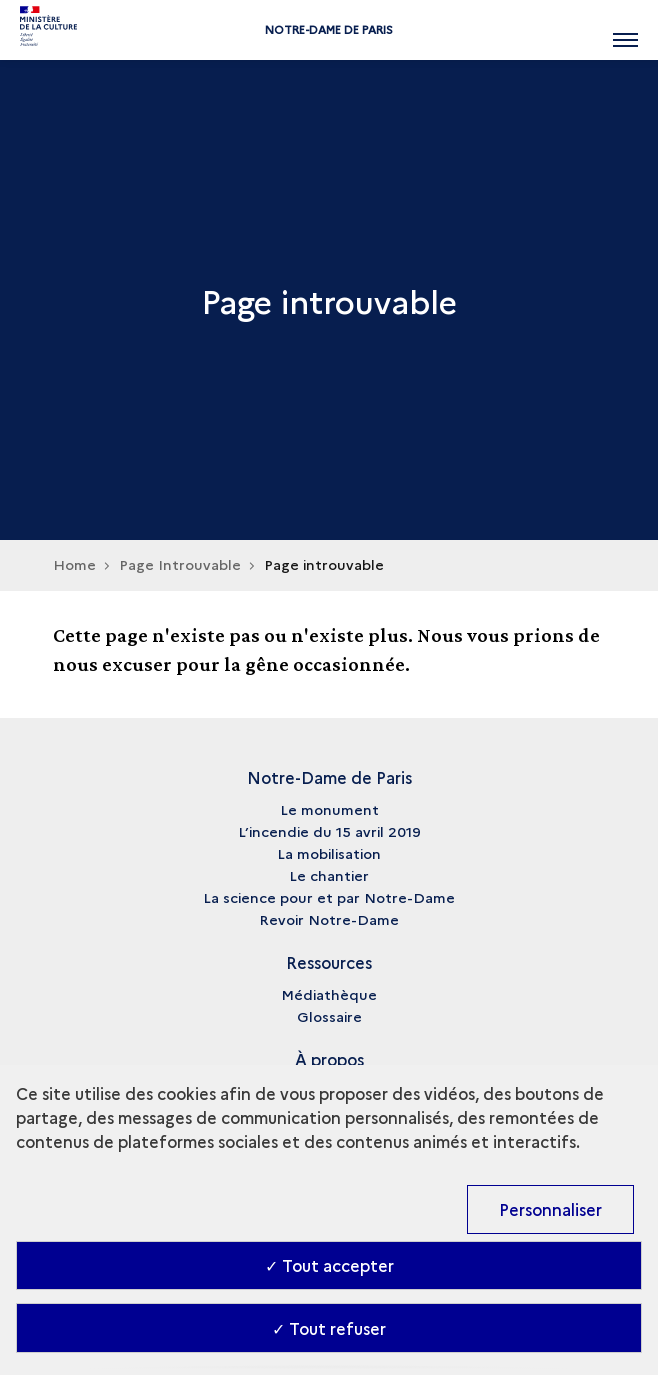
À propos (329, 1059)
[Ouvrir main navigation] (625, 30)
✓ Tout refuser (329, 1328)
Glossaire (329, 1016)
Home (74, 564)
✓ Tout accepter (329, 1265)
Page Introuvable (180, 564)
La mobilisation (329, 853)
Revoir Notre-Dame (329, 919)
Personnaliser (550, 1209)
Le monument (329, 809)
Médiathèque (329, 994)
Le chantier (329, 875)
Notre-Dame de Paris (329, 29)
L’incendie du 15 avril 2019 (329, 831)
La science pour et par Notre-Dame (329, 897)
